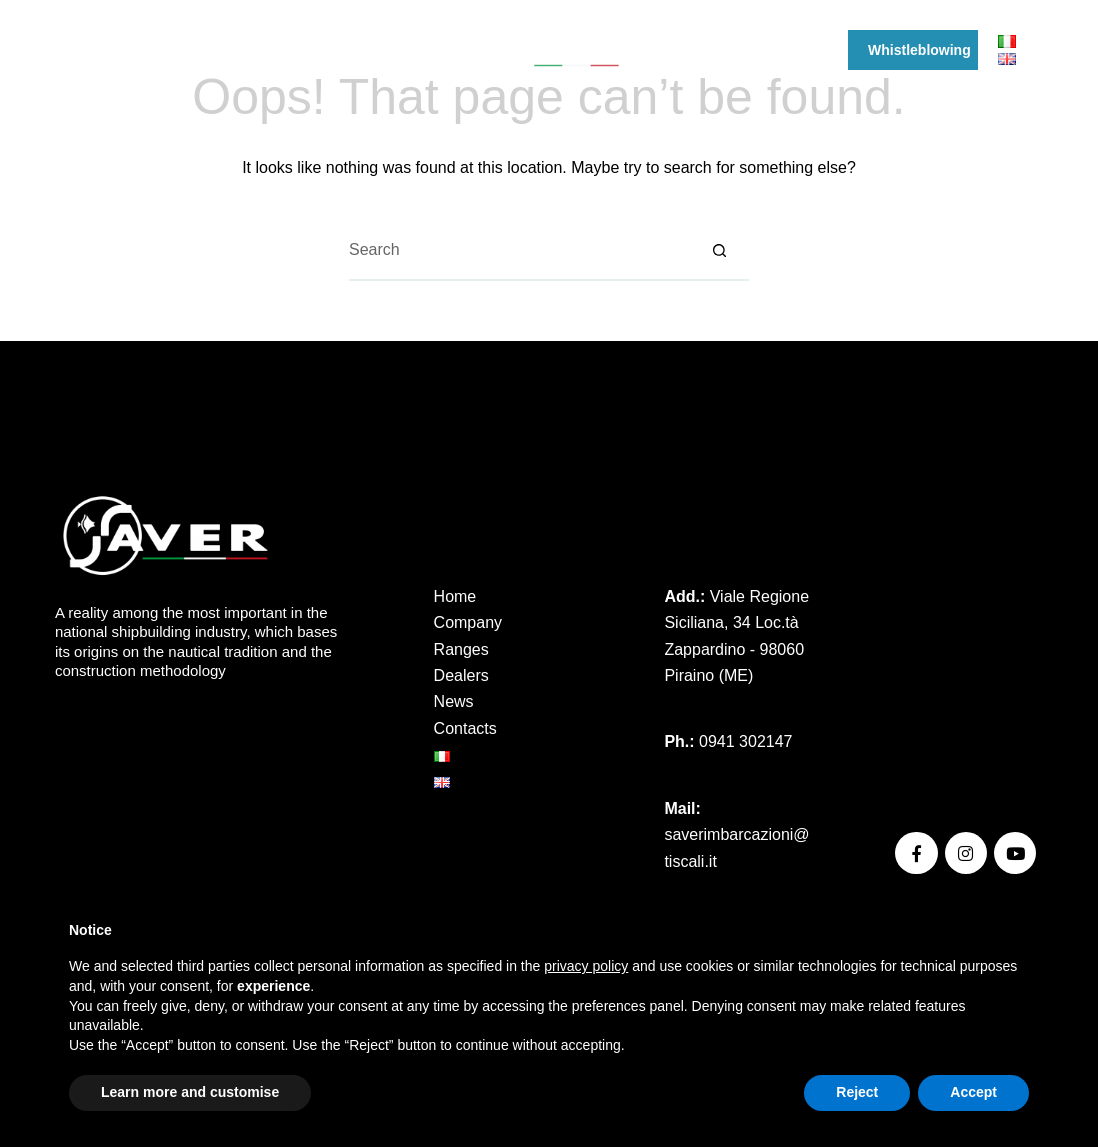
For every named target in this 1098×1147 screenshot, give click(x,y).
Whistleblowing (932, 50)
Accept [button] (973, 1092)
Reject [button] (857, 1092)
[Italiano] (1007, 41)
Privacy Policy (945, 632)
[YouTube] (122, 50)
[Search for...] (519, 251)
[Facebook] (62, 50)
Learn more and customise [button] (190, 1092)
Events (682, 49)
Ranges (302, 50)
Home (455, 596)
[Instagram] (92, 50)
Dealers (391, 49)
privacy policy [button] (586, 966)
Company (198, 49)
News (754, 49)
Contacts (465, 728)
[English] (1007, 59)
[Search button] (719, 251)
